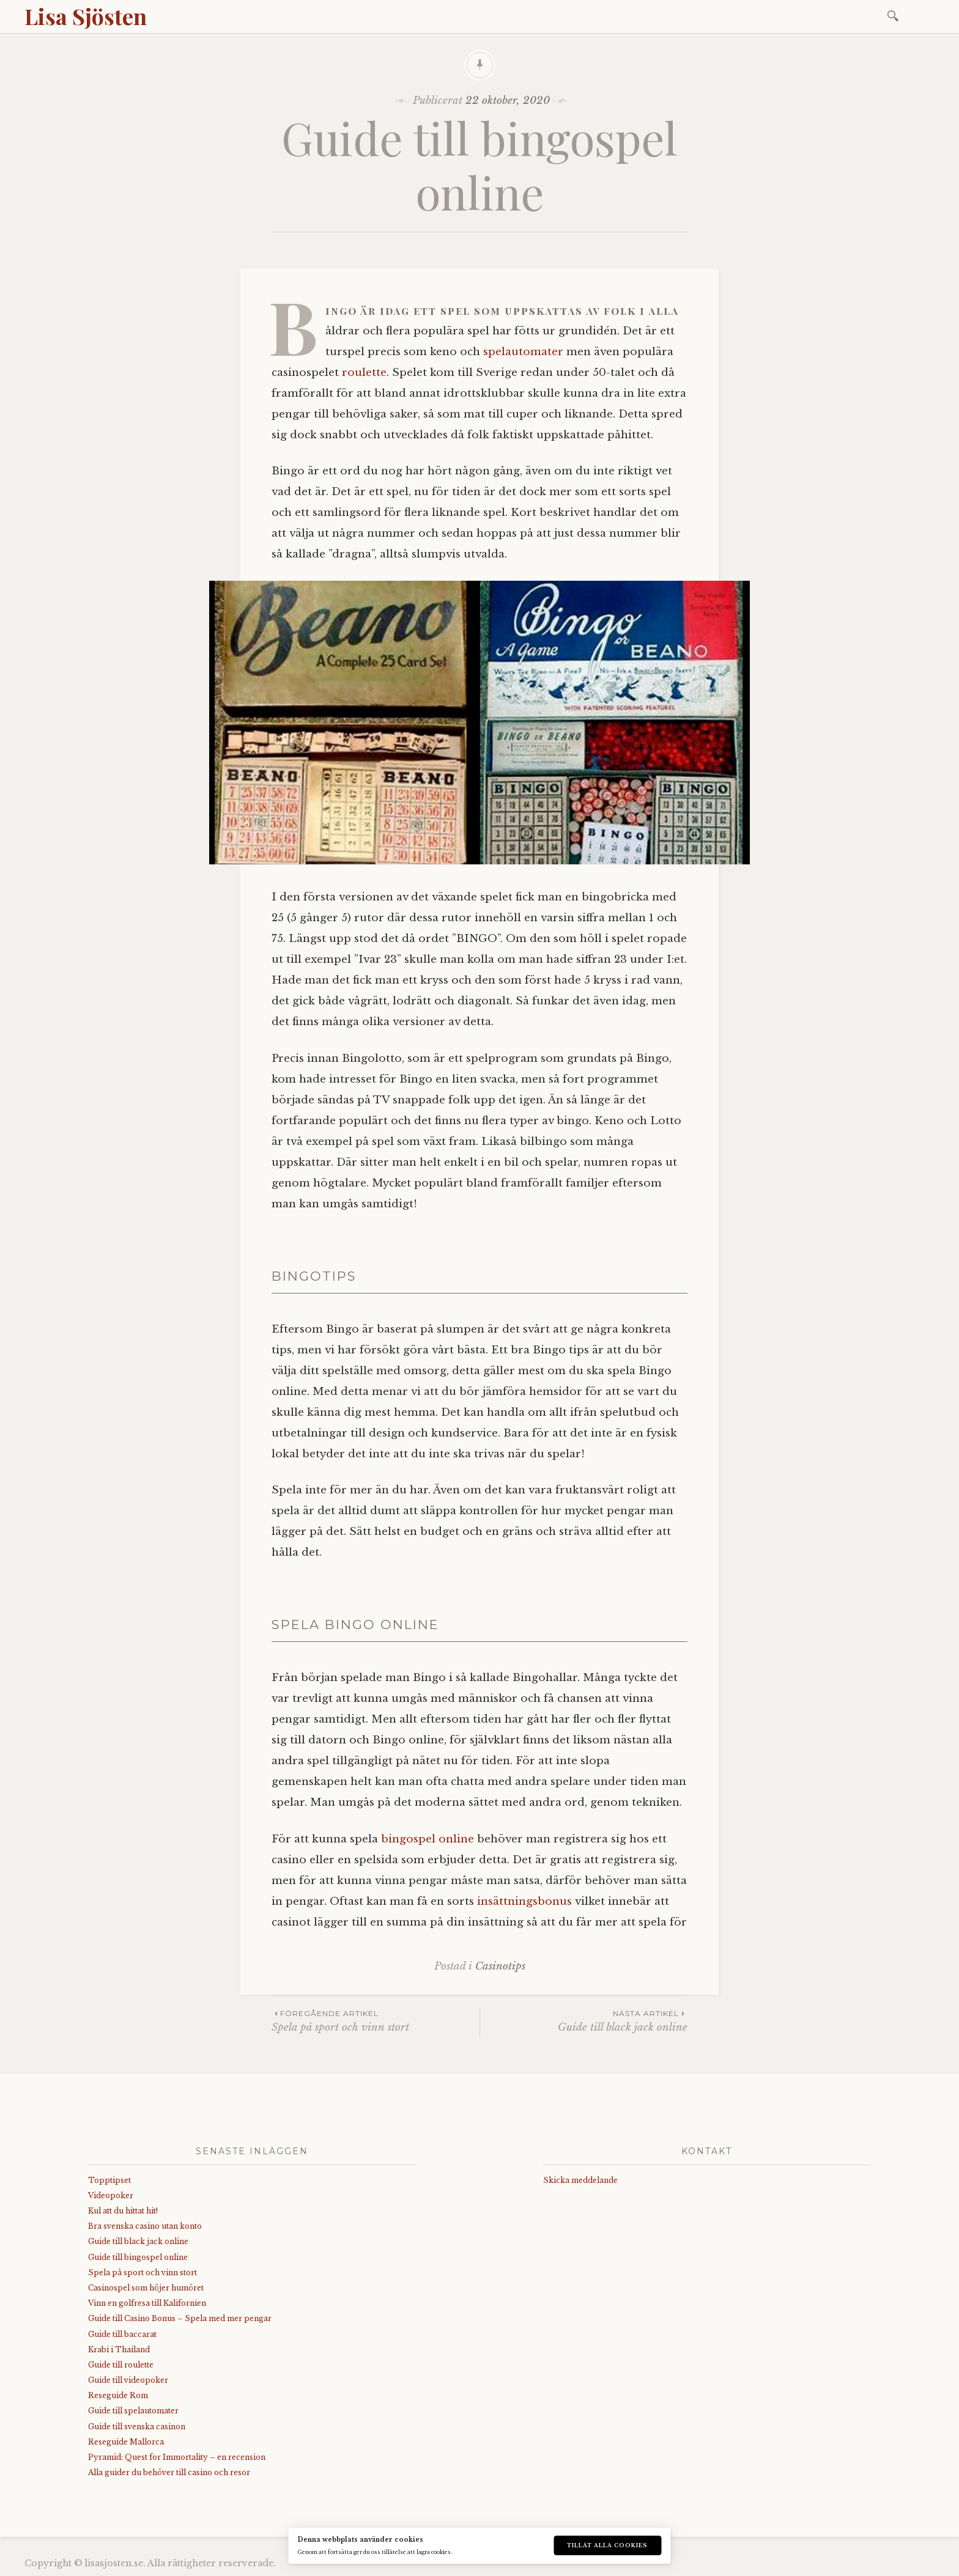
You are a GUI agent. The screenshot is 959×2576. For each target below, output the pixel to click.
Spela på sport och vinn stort (376, 2020)
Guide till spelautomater (133, 2410)
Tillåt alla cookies (607, 2545)
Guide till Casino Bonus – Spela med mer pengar (180, 2318)
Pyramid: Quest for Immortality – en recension (176, 2457)
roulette (364, 372)
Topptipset (109, 2180)
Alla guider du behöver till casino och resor (169, 2472)
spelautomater (523, 351)
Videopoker (110, 2195)
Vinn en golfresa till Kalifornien (147, 2303)
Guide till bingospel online (138, 2257)
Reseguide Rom (118, 2395)
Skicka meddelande (580, 2180)
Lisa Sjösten (85, 16)
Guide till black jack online (583, 2020)
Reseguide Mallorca (126, 2441)
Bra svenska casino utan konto (145, 2226)
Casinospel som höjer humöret (146, 2287)
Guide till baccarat (122, 2334)
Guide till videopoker (128, 2380)
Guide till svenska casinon (136, 2426)
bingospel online (427, 1839)
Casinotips (500, 1966)
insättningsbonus (524, 1901)
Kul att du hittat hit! (123, 2210)
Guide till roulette (121, 2364)
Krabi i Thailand (119, 2349)
